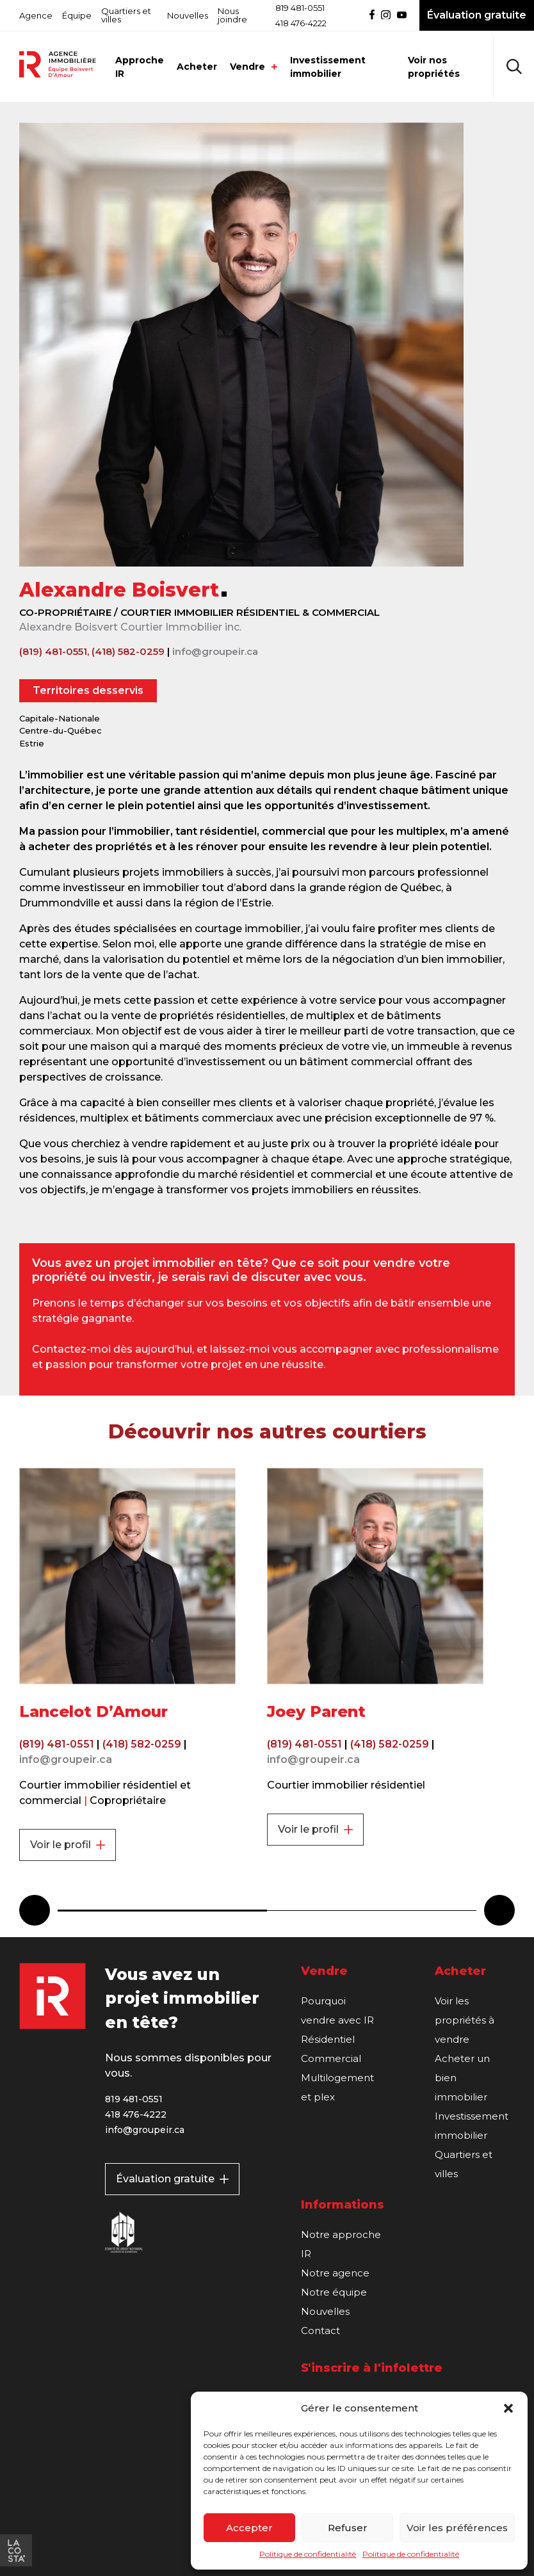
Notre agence (335, 2273)
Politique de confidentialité (307, 2554)
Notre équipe (334, 2292)
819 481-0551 (300, 8)
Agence (36, 15)
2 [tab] (371, 1910)
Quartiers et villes (126, 15)
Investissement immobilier (328, 66)
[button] (508, 2408)
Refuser (348, 2528)
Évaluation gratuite (172, 2179)
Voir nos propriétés (434, 66)
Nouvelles (187, 15)
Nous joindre (232, 15)
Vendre (253, 66)
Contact (320, 2330)
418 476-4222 (301, 23)
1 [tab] (162, 1911)
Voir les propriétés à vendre (464, 2020)
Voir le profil (67, 1845)
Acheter (197, 66)
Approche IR (139, 66)
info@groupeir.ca (215, 651)
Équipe (77, 15)
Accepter (249, 2528)
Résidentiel (328, 2039)
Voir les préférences (457, 2528)
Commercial (331, 2058)
